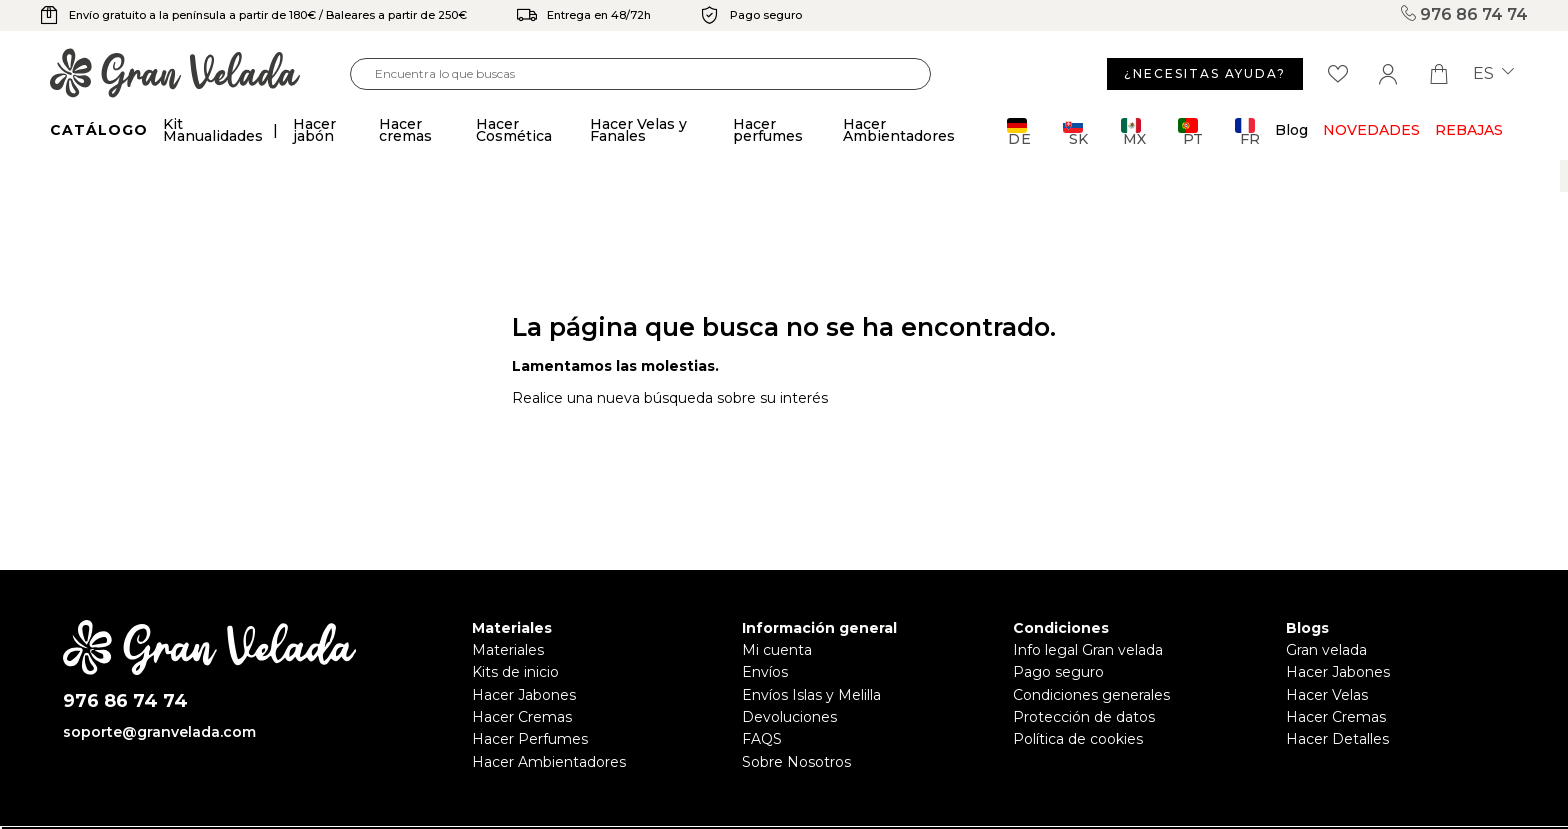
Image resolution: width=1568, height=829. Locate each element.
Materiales (508, 650)
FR (1247, 131)
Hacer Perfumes (530, 739)
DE (1019, 131)
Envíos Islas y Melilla (811, 695)
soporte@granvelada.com (159, 732)
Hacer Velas (1327, 695)
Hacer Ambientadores (549, 762)
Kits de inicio (515, 672)
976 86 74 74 (1462, 15)
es (1493, 74)
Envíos (765, 672)
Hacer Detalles (1337, 739)
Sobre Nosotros (796, 762)
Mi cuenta (777, 650)
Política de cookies (1078, 739)
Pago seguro (1058, 672)
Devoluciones (789, 717)
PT (1190, 131)
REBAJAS (1469, 130)
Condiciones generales (1091, 695)
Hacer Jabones (524, 695)
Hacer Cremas (522, 717)
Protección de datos (1084, 717)
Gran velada (1326, 650)
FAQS (762, 739)
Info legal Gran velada (1088, 650)
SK (1075, 131)
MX (1133, 131)
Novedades (1371, 130)
